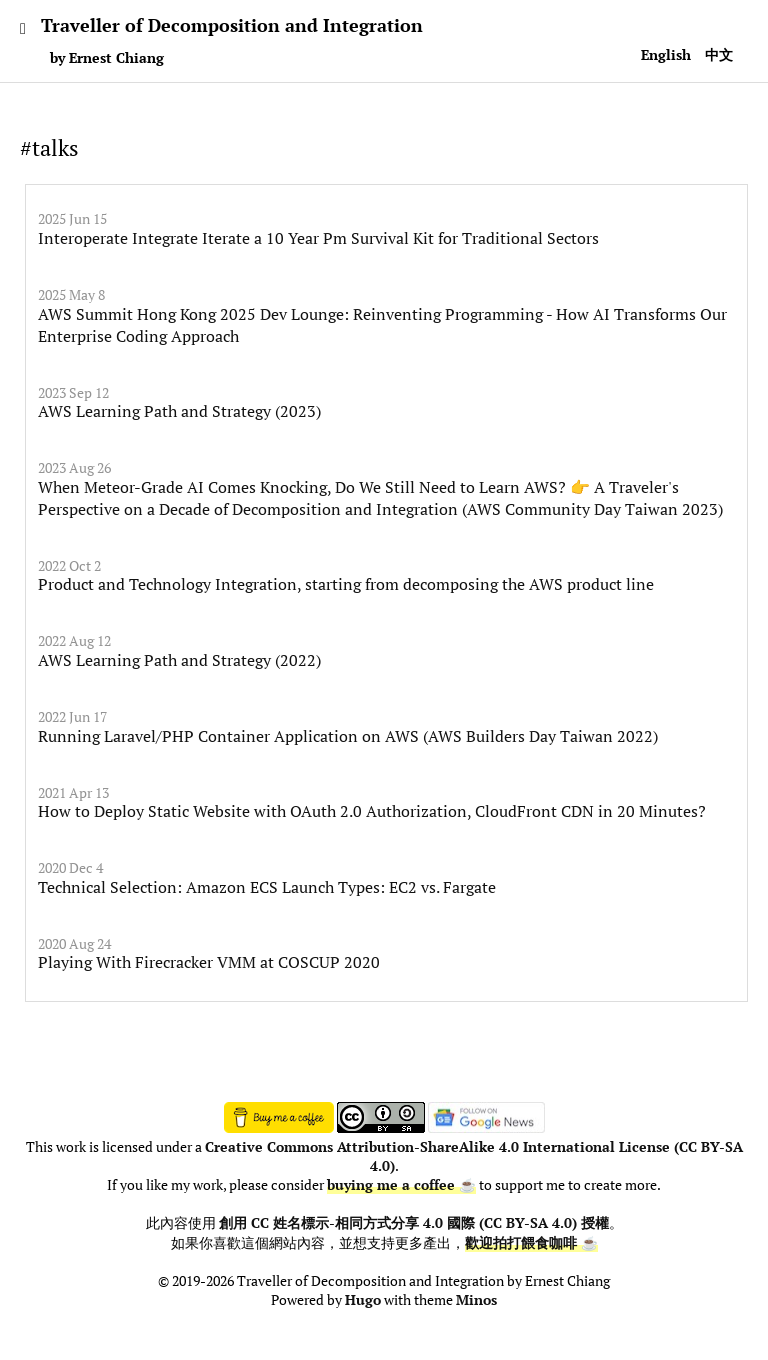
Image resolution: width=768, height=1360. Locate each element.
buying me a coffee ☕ (401, 1185)
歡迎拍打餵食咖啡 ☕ (531, 1243)
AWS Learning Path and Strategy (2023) (179, 411)
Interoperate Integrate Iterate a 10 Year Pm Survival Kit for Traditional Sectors (318, 238)
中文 (719, 54)
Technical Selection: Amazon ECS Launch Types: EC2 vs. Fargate (267, 887)
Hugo (363, 1300)
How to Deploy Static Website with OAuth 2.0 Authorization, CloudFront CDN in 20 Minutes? (372, 811)
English (666, 54)
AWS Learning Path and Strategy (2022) (179, 660)
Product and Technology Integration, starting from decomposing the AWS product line (346, 584)
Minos (476, 1300)
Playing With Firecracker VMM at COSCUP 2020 (209, 962)
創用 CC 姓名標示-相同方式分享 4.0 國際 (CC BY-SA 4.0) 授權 (414, 1223)
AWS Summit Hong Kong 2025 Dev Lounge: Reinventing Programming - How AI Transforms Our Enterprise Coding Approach (382, 325)
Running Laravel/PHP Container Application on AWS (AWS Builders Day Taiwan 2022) (348, 736)
